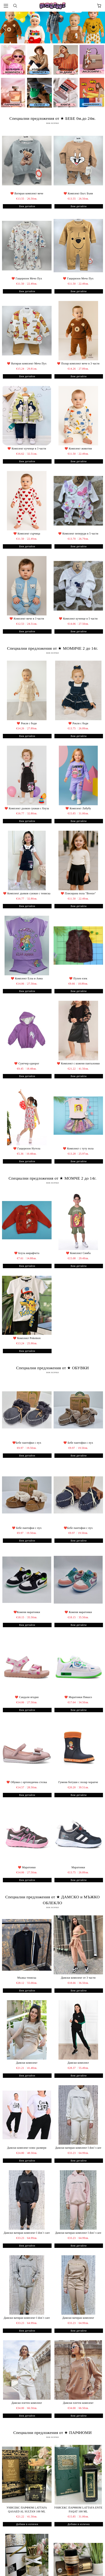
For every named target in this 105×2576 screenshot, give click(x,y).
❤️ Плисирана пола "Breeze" (78, 893)
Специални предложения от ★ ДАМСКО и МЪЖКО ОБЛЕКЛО (52, 1900)
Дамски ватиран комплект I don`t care (78, 2147)
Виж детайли (27, 206)
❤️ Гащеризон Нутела (26, 1148)
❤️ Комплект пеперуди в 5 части (78, 533)
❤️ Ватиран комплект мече (26, 193)
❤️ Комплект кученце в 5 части (78, 618)
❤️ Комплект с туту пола (78, 1148)
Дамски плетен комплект (26, 2402)
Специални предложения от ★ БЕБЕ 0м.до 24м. (52, 118)
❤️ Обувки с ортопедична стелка (26, 1782)
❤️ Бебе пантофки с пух (78, 1442)
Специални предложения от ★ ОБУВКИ (52, 1368)
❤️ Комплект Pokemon (27, 1338)
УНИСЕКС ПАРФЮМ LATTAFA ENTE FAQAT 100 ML (78, 2509)
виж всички (52, 123)
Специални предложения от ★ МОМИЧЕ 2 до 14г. (52, 648)
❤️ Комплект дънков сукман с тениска (26, 893)
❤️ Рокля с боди (27, 723)
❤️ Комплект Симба (78, 1253)
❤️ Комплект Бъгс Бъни (78, 193)
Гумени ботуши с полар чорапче (78, 1782)
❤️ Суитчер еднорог (26, 1063)
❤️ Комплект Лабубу (78, 808)
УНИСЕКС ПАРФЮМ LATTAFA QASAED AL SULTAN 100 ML (27, 2509)
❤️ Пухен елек (78, 978)
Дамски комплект (26, 2062)
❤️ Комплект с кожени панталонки (78, 1063)
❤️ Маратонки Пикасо (78, 1697)
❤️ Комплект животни (78, 448)
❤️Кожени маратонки (26, 1612)
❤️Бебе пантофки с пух (26, 1442)
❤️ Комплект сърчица (26, 533)
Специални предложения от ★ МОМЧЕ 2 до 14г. (52, 1178)
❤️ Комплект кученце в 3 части (26, 448)
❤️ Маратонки (27, 1867)
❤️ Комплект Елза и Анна (27, 978)
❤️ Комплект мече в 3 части (26, 618)
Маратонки (78, 1867)
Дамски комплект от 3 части (78, 1977)
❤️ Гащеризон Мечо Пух (26, 278)
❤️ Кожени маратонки (78, 1612)
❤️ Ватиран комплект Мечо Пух (27, 363)
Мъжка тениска (26, 1977)
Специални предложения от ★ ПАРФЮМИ (52, 2432)
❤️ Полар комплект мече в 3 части (78, 363)
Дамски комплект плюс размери (26, 2147)
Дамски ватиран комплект (78, 2317)
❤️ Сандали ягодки (27, 1697)
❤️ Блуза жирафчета (26, 1253)
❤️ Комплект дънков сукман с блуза (27, 808)
